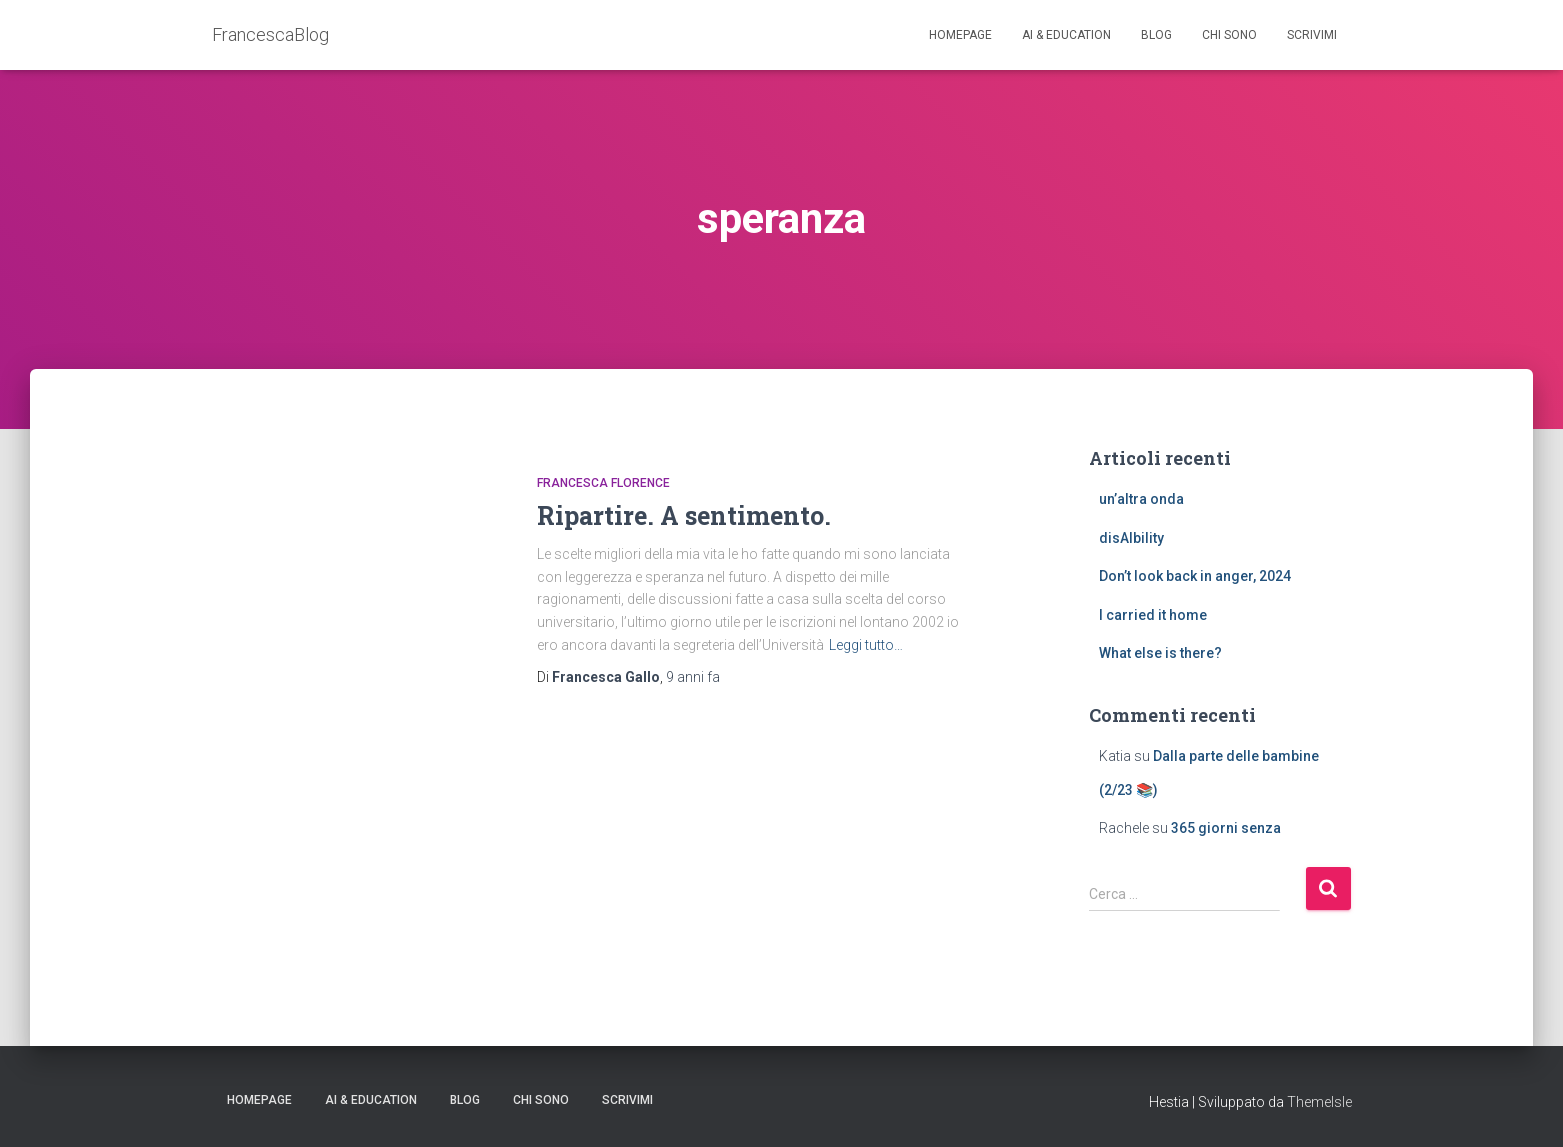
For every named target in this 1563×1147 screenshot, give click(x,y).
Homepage (960, 35)
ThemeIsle (1319, 1102)
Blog (1156, 35)
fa (693, 677)
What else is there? (1160, 653)
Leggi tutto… (866, 645)
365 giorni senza (1226, 828)
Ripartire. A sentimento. (684, 515)
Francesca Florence (603, 483)
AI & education (1066, 35)
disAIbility (1131, 538)
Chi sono (1229, 35)
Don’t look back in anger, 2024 (1195, 576)
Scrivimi (1312, 35)
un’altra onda (1141, 499)
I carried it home (1153, 615)
